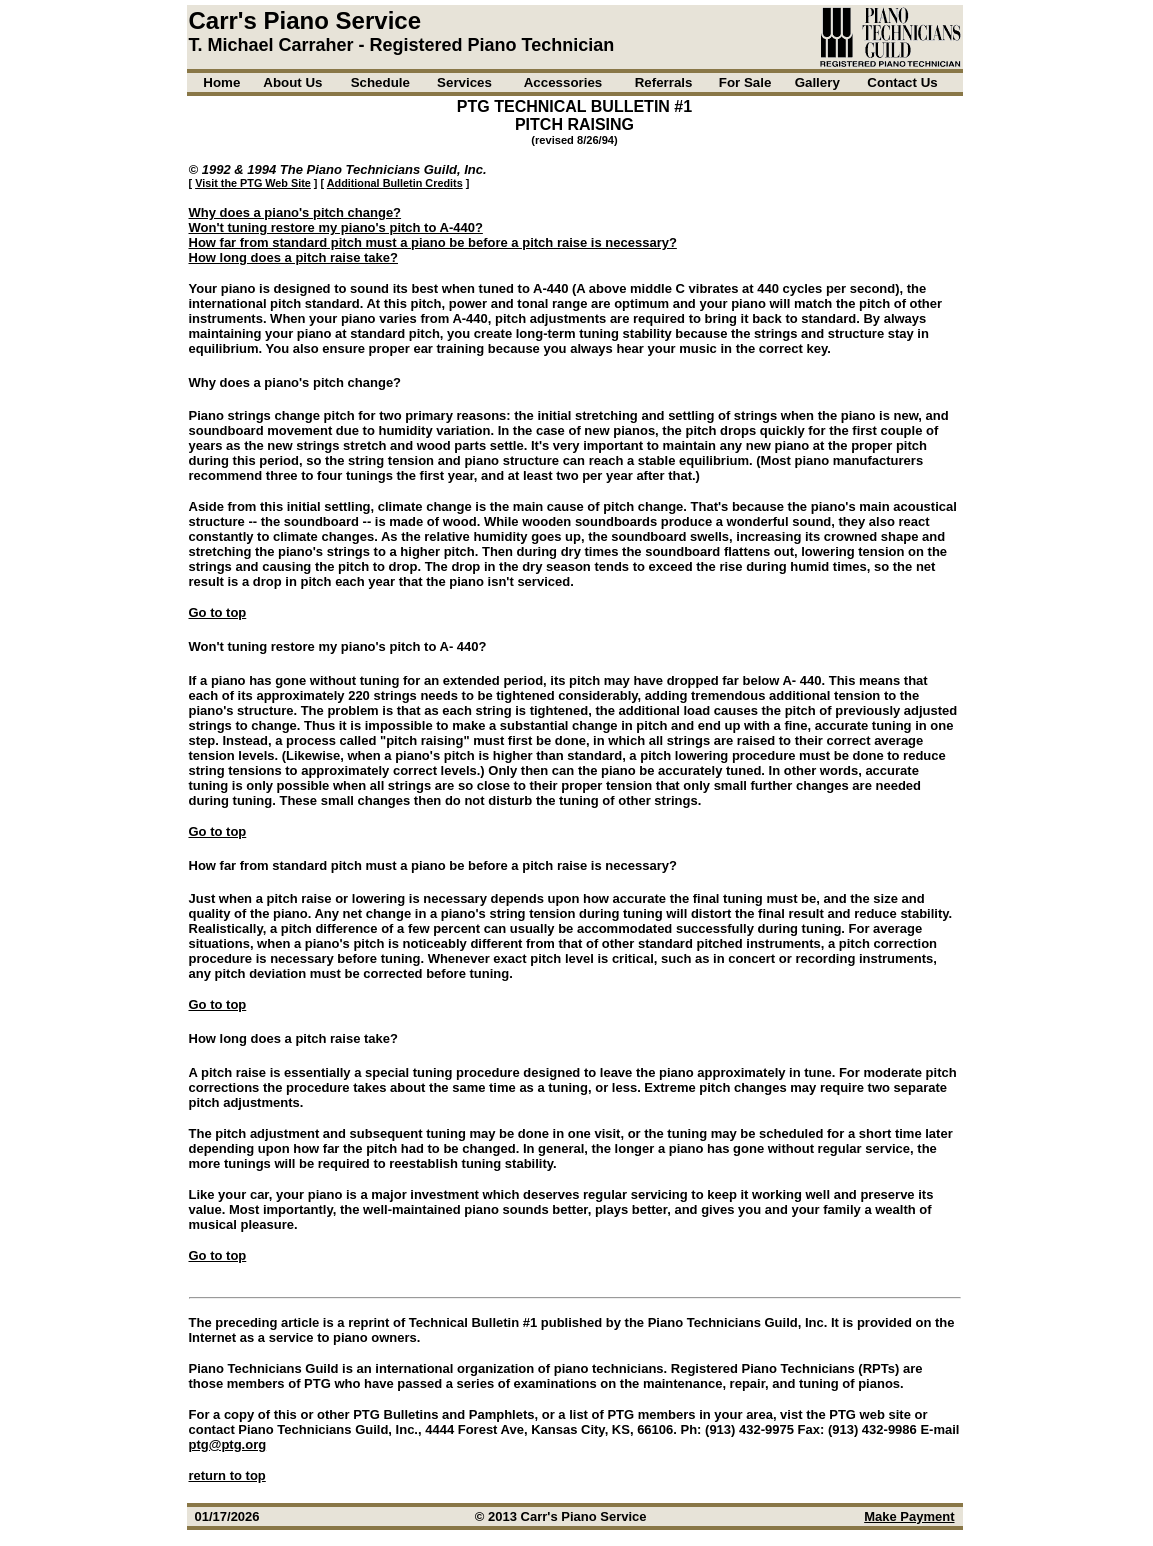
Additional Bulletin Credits (395, 183)
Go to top (218, 612)
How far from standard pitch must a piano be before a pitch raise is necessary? (433, 242)
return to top (227, 1475)
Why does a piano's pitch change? (295, 212)
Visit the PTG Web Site (253, 183)
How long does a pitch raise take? (294, 257)
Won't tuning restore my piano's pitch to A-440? (336, 227)
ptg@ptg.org (228, 1444)
